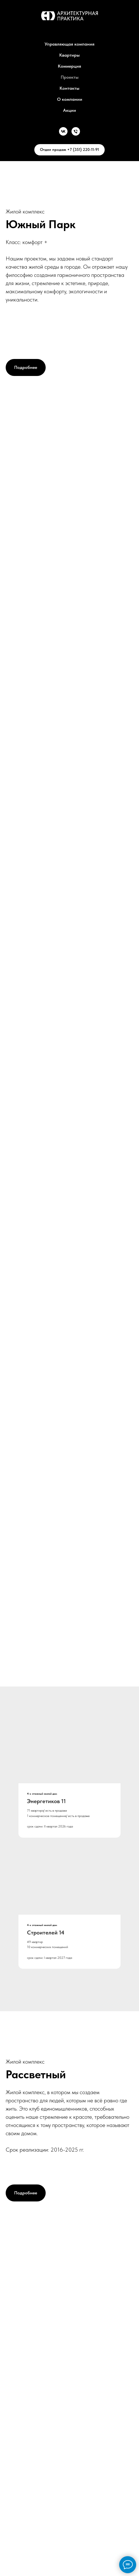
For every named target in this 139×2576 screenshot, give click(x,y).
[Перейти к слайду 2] (70, 1677)
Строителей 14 (45, 1932)
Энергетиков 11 (46, 1801)
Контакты (69, 88)
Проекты (70, 77)
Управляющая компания (69, 44)
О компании (69, 99)
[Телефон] (75, 131)
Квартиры (69, 55)
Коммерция (69, 66)
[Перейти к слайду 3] (77, 1677)
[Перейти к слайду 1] (62, 1677)
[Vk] (63, 131)
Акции (69, 110)
